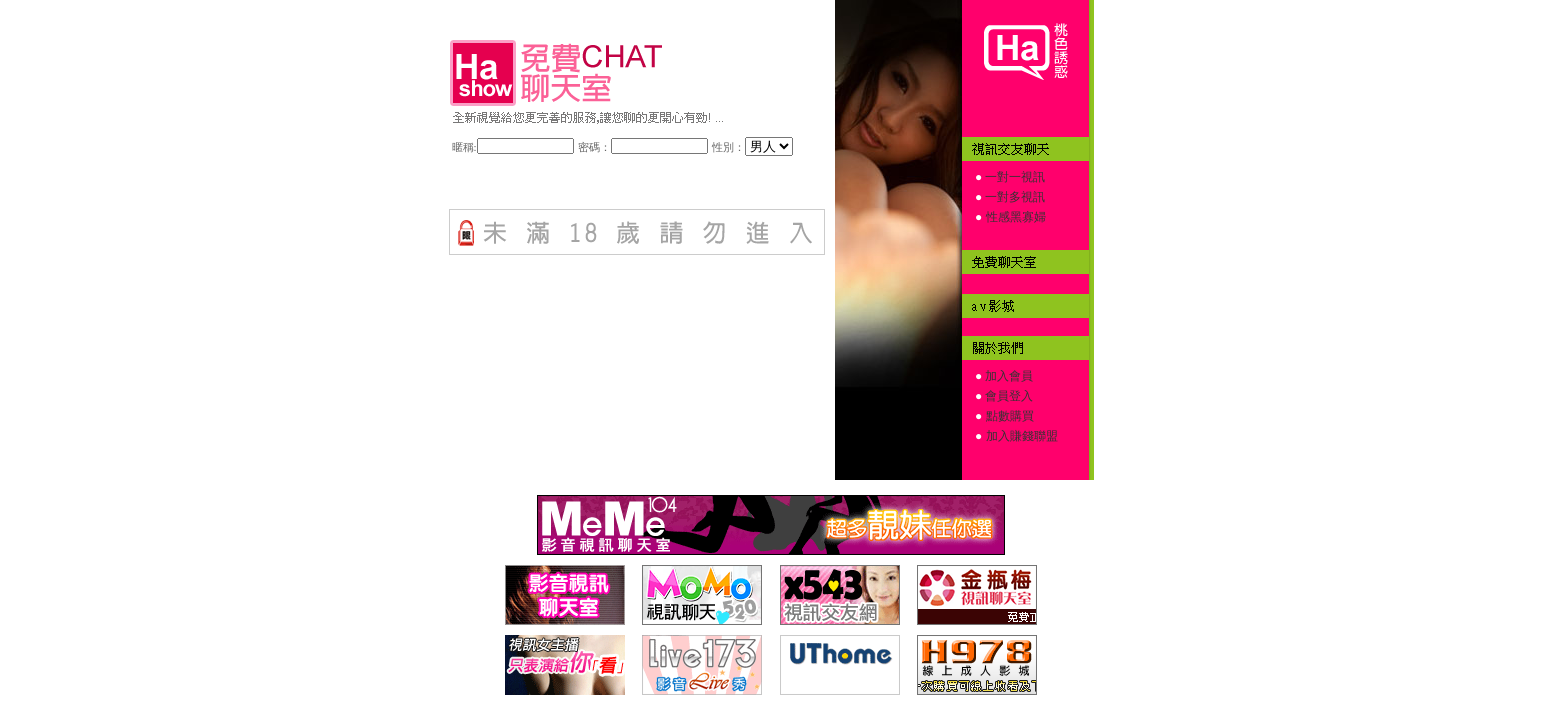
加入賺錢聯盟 (1022, 436)
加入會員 (1007, 376)
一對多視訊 (1013, 197)
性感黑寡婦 (1016, 217)
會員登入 (1007, 396)
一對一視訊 (1013, 177)
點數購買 (1010, 416)
